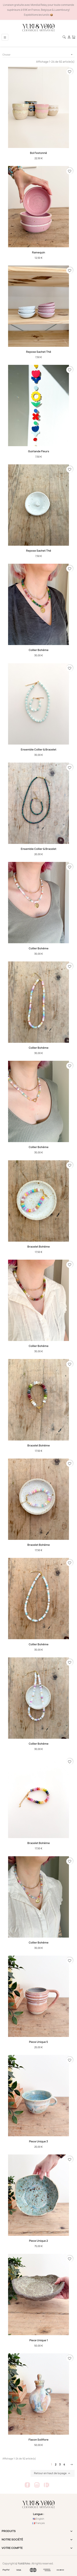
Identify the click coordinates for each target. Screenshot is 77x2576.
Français (38, 2523)
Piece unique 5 (38, 2042)
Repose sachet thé (38, 352)
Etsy (46, 2485)
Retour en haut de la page (52, 2473)
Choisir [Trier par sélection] (38, 54)
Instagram (37, 2485)
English (38, 2518)
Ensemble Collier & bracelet (38, 749)
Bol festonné (38, 153)
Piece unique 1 (38, 2340)
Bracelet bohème (38, 1246)
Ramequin (38, 252)
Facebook (27, 2485)
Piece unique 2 (38, 2241)
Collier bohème (38, 650)
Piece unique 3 (38, 2141)
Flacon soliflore (38, 2439)
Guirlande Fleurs (38, 451)
